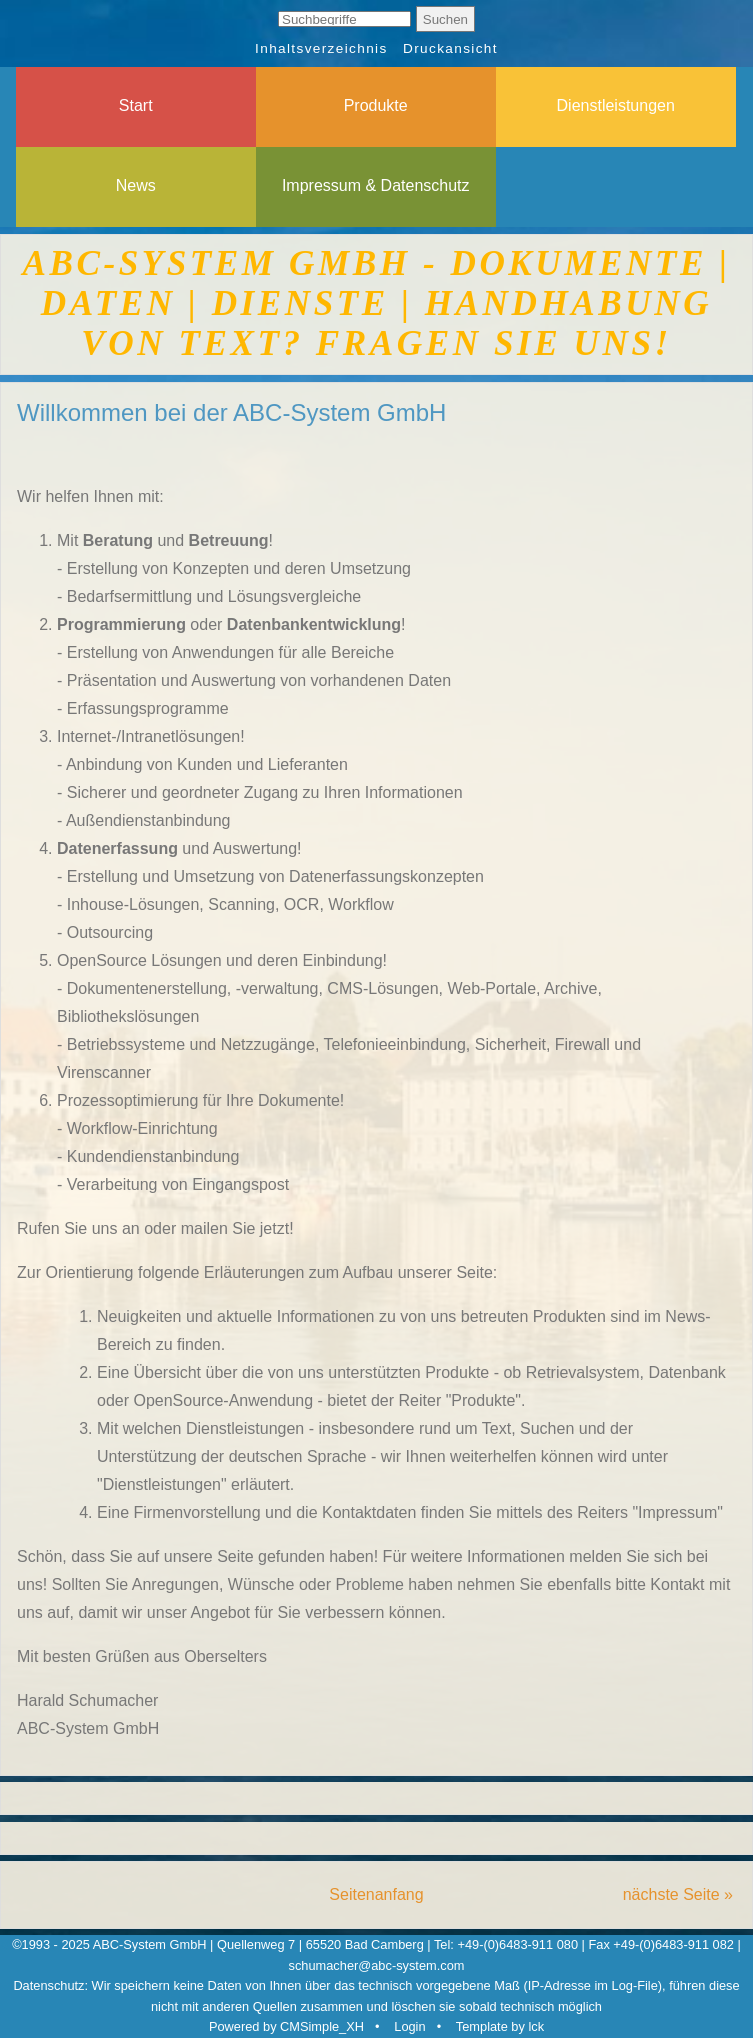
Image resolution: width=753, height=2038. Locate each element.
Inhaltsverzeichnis (321, 48)
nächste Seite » (678, 1894)
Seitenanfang (376, 1894)
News (136, 185)
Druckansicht (450, 48)
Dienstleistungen (616, 105)
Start (136, 105)
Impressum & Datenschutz (376, 185)
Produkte (376, 105)
